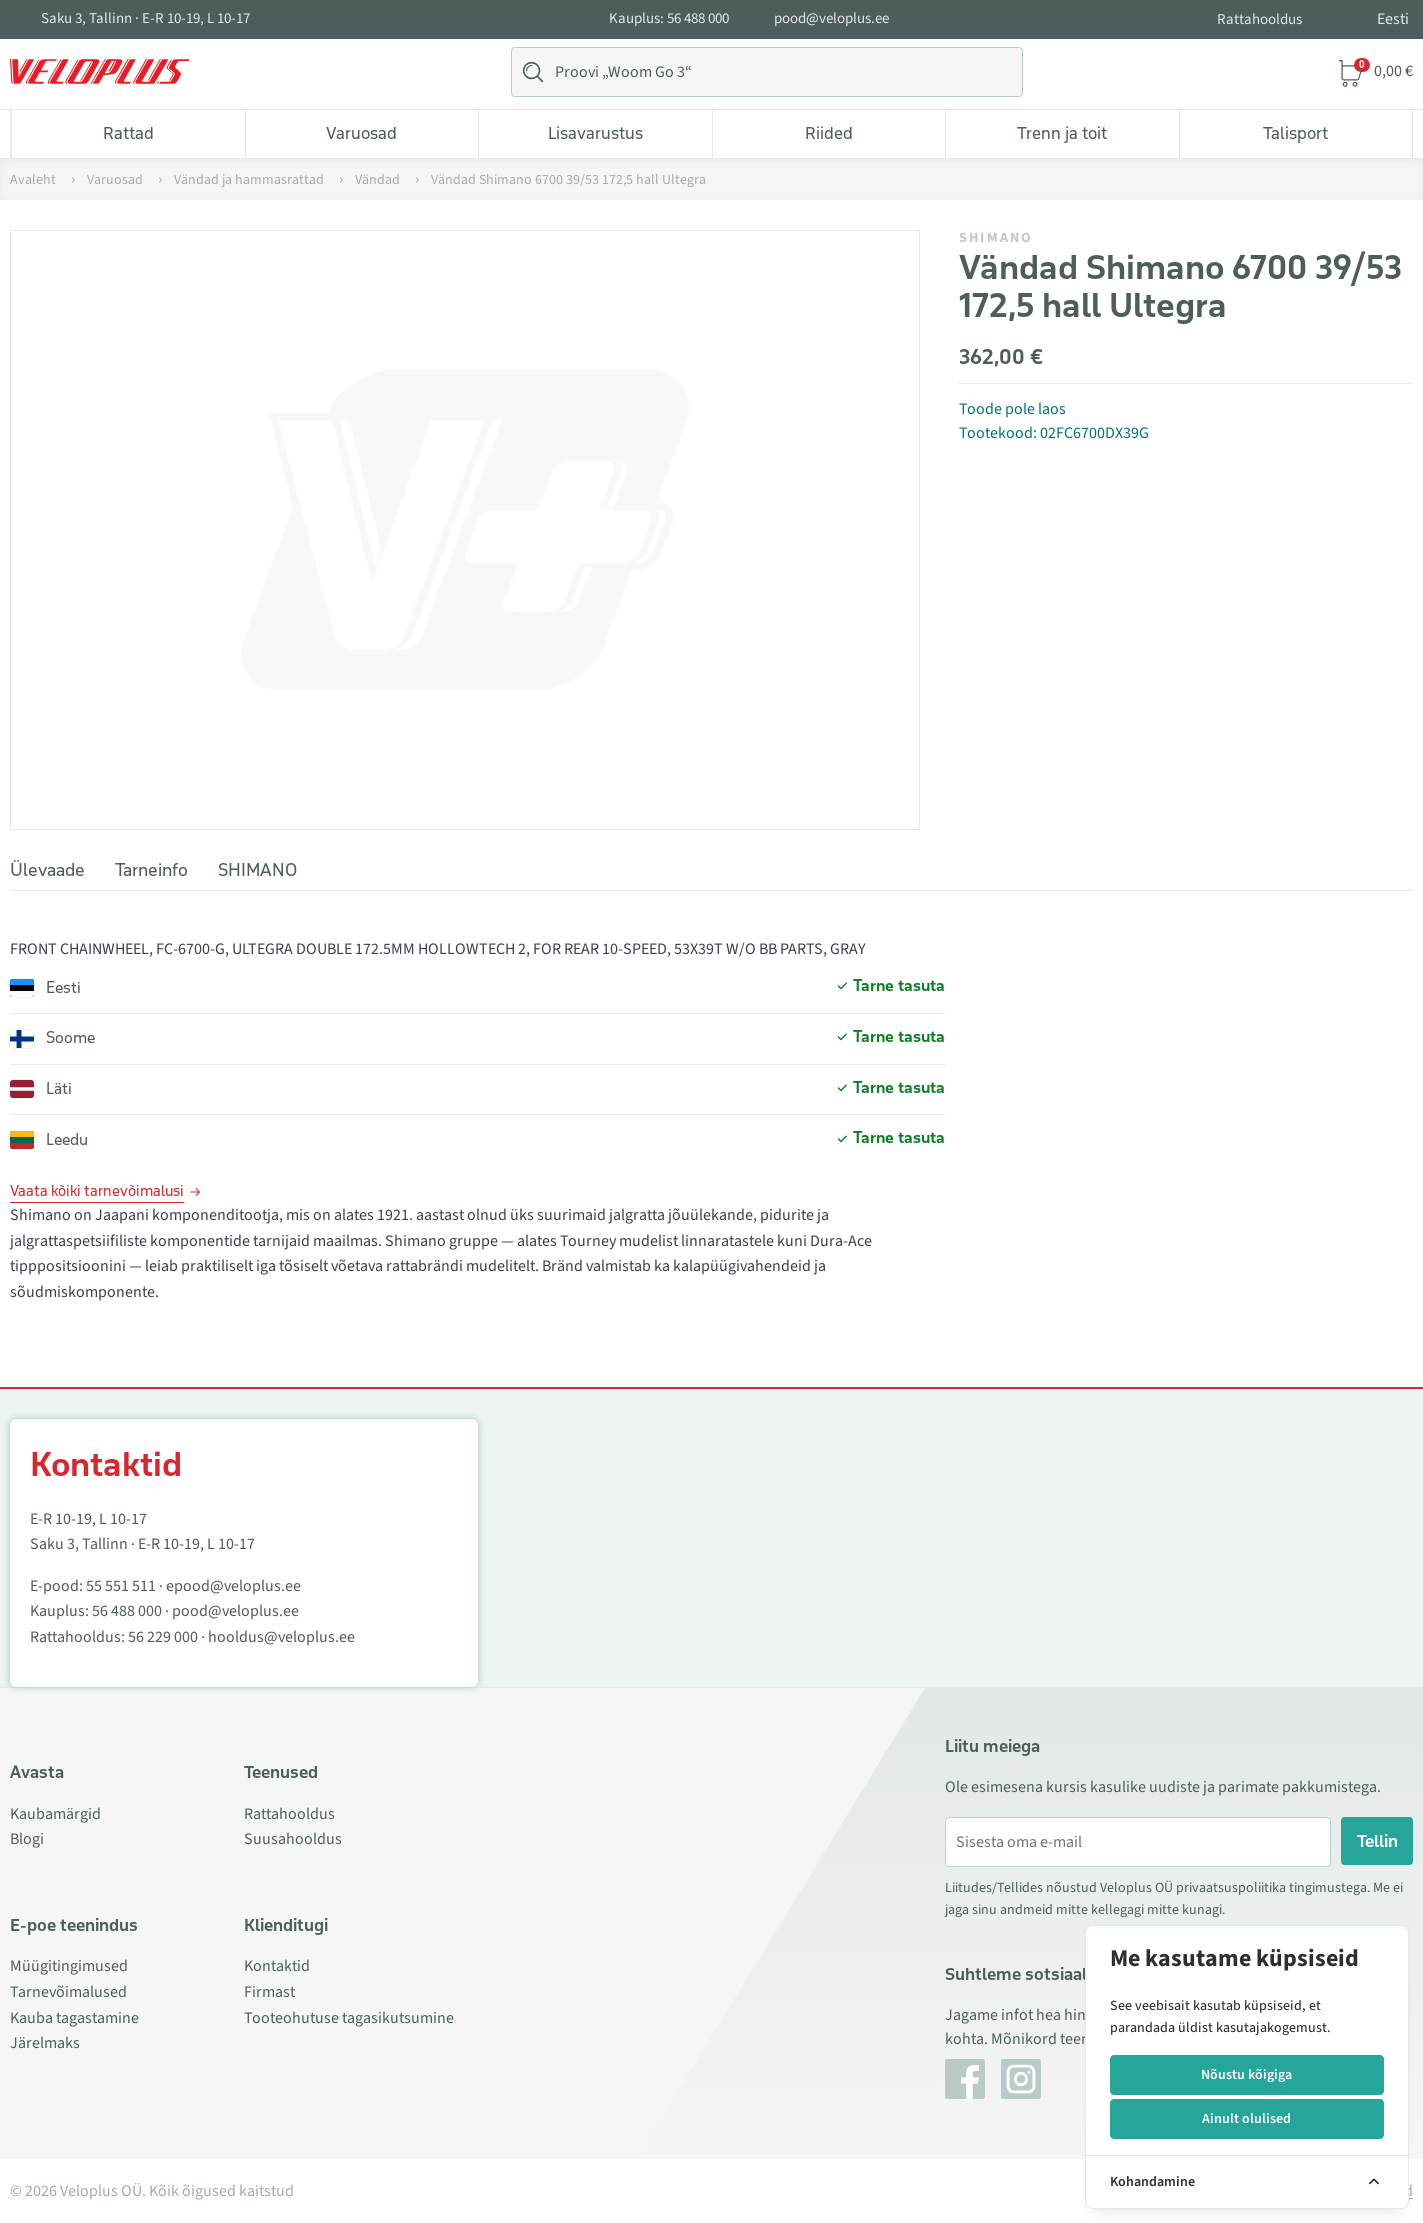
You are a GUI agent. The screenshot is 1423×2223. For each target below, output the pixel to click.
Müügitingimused (69, 1966)
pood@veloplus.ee (831, 19)
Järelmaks (45, 2043)
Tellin (1377, 1841)
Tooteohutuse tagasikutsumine (349, 2018)
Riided (829, 133)
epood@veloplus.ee (233, 1586)
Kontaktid (277, 1966)
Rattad (128, 133)
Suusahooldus (293, 1839)
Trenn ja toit (1062, 133)
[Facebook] (965, 2079)
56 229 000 (163, 1637)
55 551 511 (121, 1586)
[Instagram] (1021, 2079)
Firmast (269, 1992)
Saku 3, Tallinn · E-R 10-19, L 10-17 (145, 19)
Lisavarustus (595, 133)
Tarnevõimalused (68, 1992)
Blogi (27, 1839)
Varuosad (361, 133)
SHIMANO (996, 238)
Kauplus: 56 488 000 (669, 19)
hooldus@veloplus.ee (281, 1637)
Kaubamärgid (55, 1814)
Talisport (1295, 133)
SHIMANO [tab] (257, 870)
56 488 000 (127, 1611)
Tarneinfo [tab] (151, 870)
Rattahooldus (1259, 19)
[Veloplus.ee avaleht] (100, 72)
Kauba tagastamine (74, 2018)
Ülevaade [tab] (47, 870)
